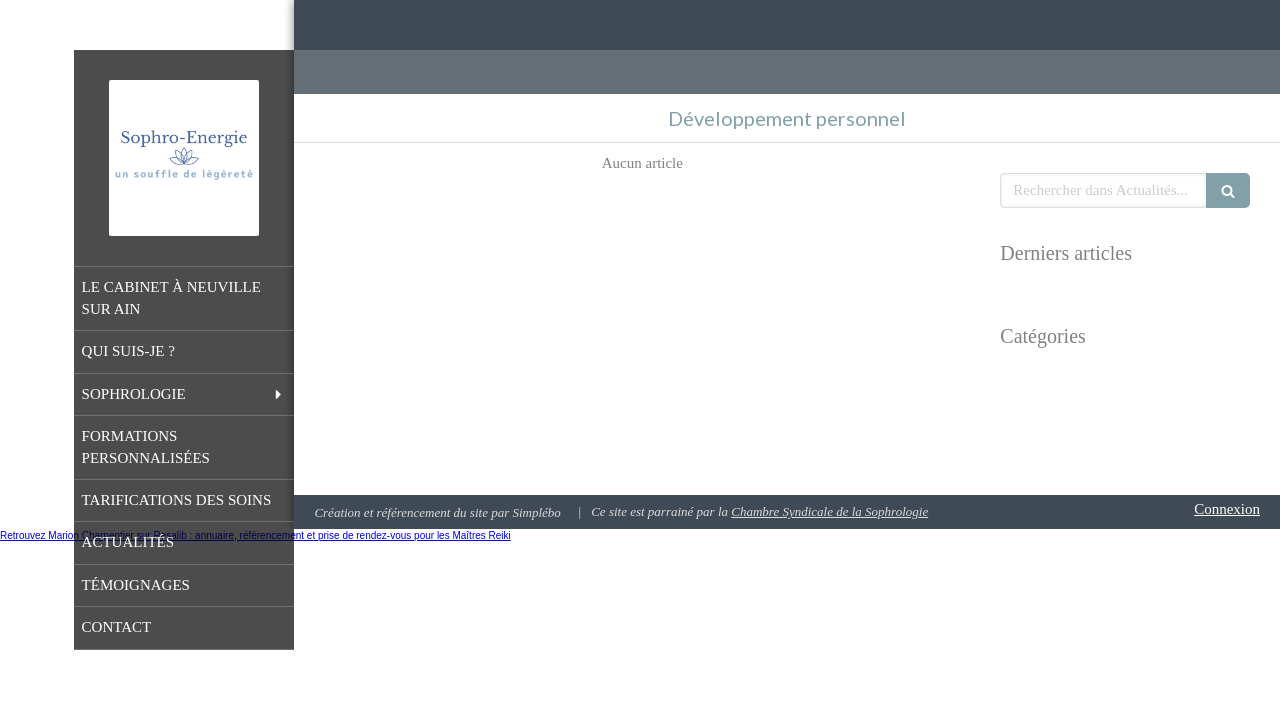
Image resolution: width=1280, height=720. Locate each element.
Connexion (1227, 509)
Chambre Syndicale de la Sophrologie (829, 511)
